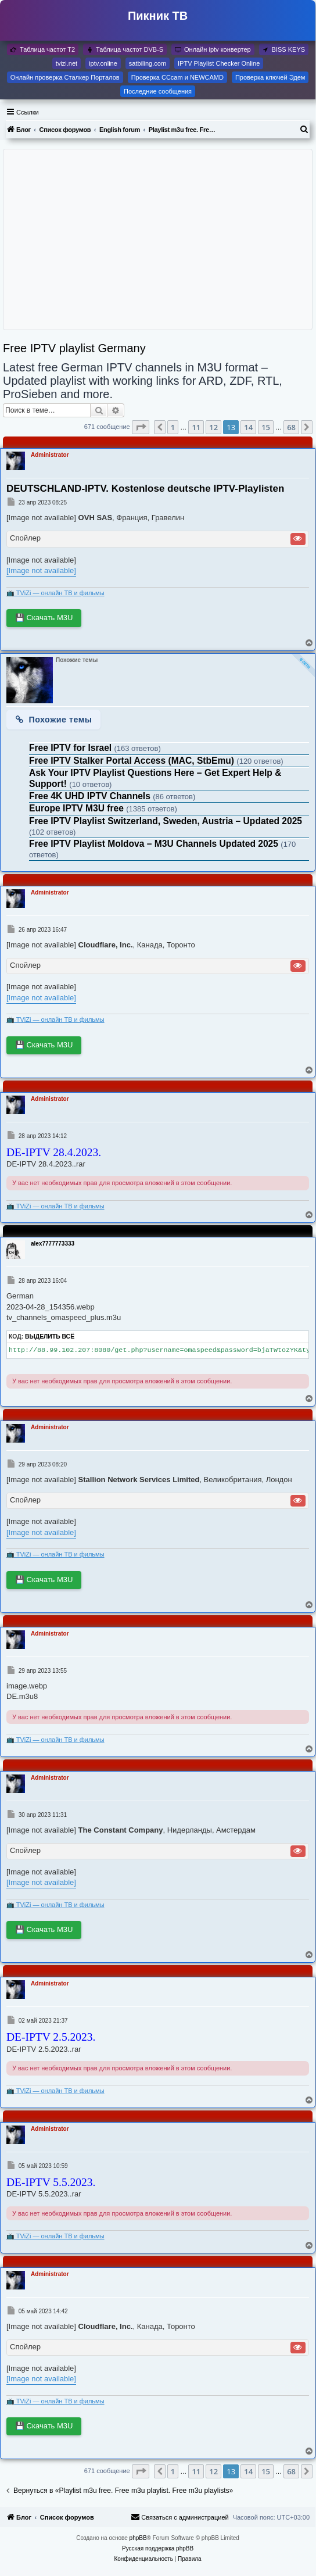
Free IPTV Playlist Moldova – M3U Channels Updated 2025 (155, 844)
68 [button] (291, 427)
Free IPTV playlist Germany (74, 348)
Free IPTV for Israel (71, 748)
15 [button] (265, 427)
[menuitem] (304, 130)
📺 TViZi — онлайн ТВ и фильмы (55, 592)
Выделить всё (49, 1336)
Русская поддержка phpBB (157, 2548)
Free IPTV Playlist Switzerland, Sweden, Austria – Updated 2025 (165, 821)
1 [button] (173, 427)
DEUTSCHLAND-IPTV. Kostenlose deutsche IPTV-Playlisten (145, 488)
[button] (140, 427)
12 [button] (213, 427)
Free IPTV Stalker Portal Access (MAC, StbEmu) (132, 760)
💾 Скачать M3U (44, 617)
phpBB (138, 2538)
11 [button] (196, 427)
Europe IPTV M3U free (77, 808)
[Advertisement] (156, 239)
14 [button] (248, 427)
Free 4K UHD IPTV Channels (91, 796)
